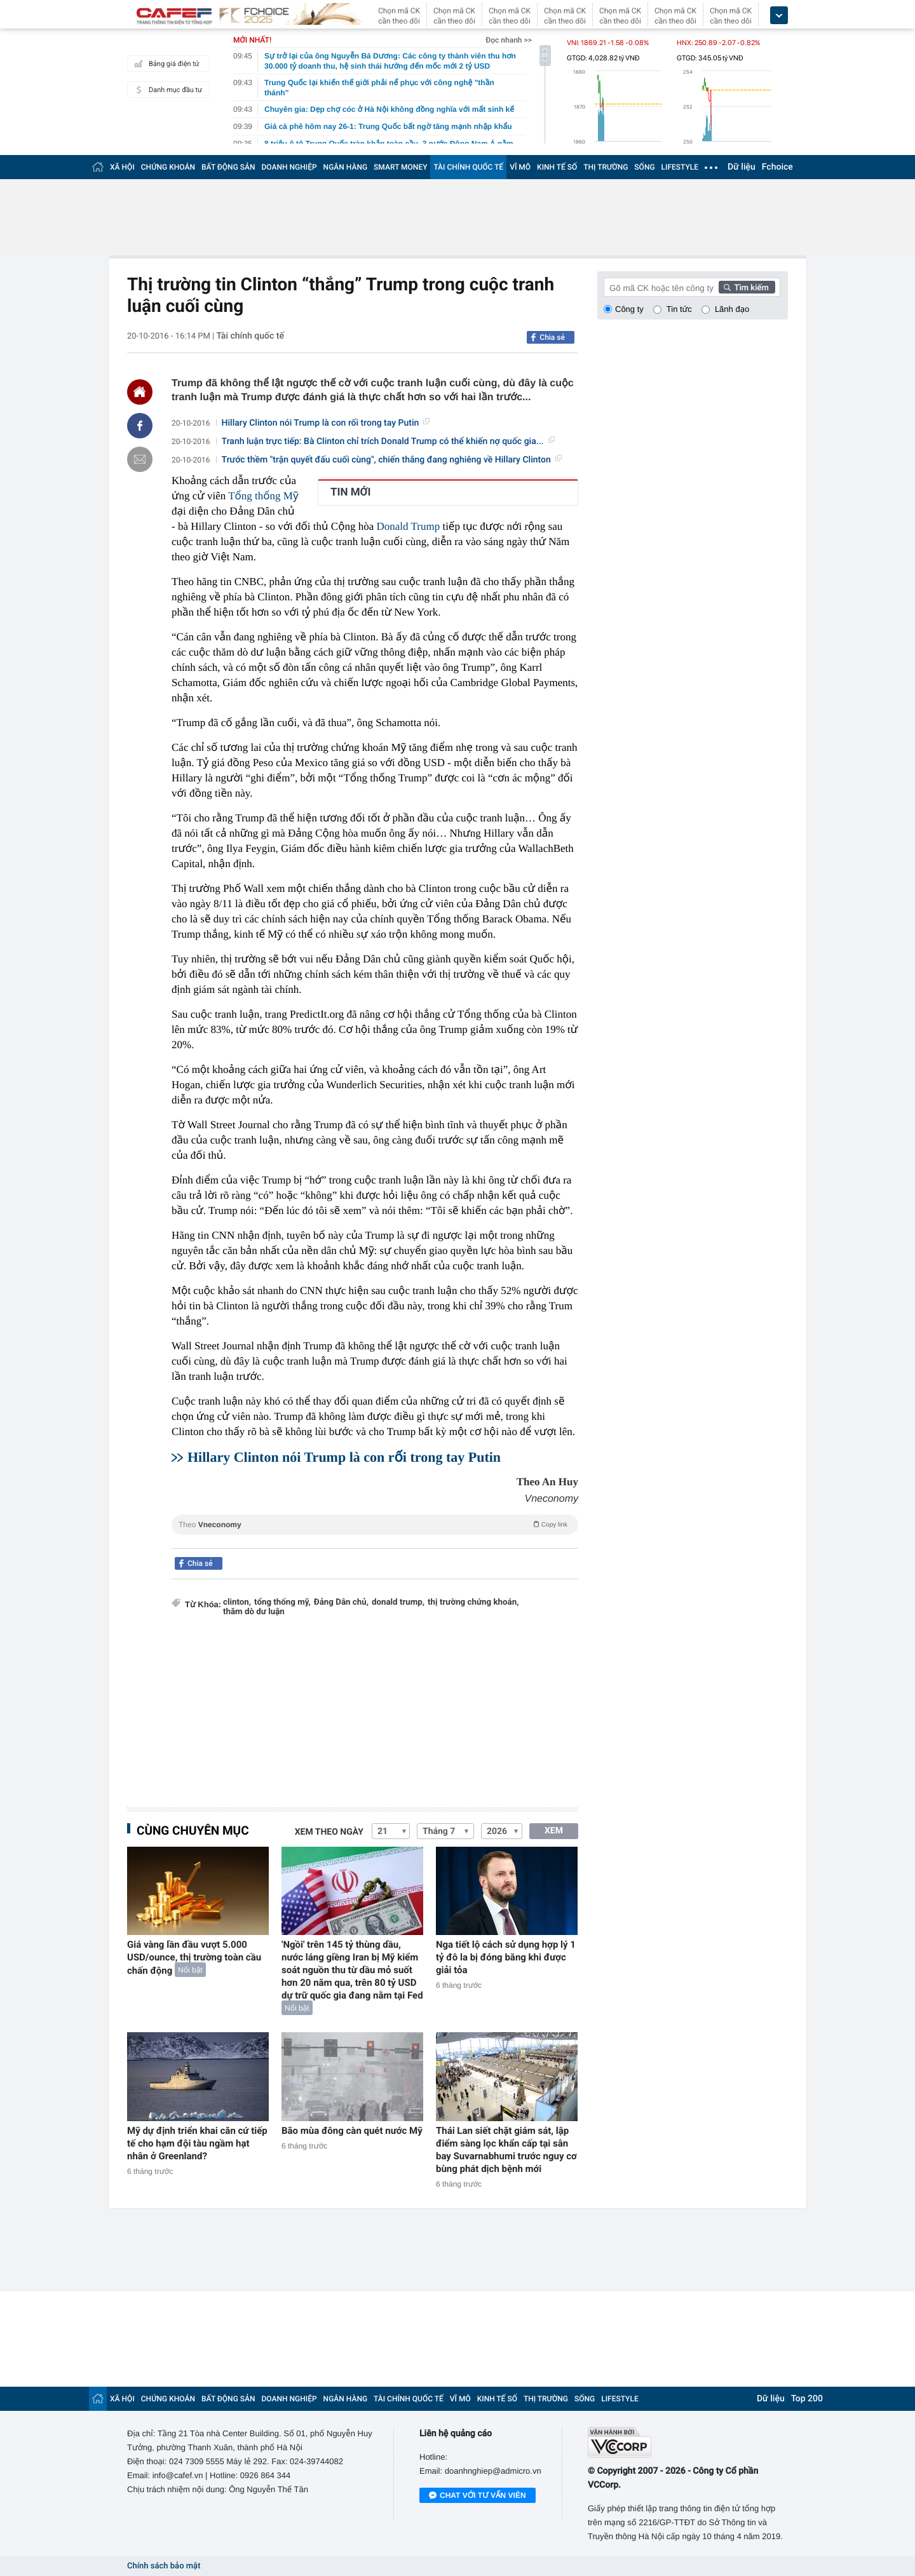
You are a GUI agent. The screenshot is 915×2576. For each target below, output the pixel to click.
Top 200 (807, 2399)
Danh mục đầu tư (166, 89)
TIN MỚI (350, 492)
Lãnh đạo (732, 309)
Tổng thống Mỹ (263, 496)
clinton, (237, 1602)
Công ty (629, 309)
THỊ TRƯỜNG (605, 167)
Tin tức (679, 309)
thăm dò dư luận (254, 1612)
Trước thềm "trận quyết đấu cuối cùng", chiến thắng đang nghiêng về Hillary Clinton (392, 460)
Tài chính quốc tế (250, 336)
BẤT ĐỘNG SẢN (228, 167)
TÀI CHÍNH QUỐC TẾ (468, 167)
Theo (375, 1524)
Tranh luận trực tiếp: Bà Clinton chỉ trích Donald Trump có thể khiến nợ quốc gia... (388, 441)
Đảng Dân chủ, (341, 1602)
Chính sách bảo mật (163, 2566)
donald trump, (398, 1602)
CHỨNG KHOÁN (168, 167)
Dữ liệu (742, 167)
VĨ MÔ (520, 167)
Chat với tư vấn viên (477, 2496)
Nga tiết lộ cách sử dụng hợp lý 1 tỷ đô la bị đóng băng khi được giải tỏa (506, 1957)
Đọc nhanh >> (508, 40)
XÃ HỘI (122, 167)
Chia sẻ (552, 337)
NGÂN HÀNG (345, 167)
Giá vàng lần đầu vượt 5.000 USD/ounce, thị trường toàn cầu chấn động (194, 1957)
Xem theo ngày (329, 1832)
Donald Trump (408, 526)
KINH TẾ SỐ (557, 167)
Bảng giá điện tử (165, 63)
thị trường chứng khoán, (473, 1602)
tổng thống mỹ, (282, 1602)
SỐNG (644, 167)
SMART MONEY (400, 167)
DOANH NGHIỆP (289, 167)
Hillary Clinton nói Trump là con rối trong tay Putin (326, 423)
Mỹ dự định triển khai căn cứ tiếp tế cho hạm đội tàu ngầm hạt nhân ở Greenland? (197, 2143)
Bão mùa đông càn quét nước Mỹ (352, 2130)
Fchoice (777, 167)
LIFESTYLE (679, 167)
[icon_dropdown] (779, 15)
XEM (554, 1831)
